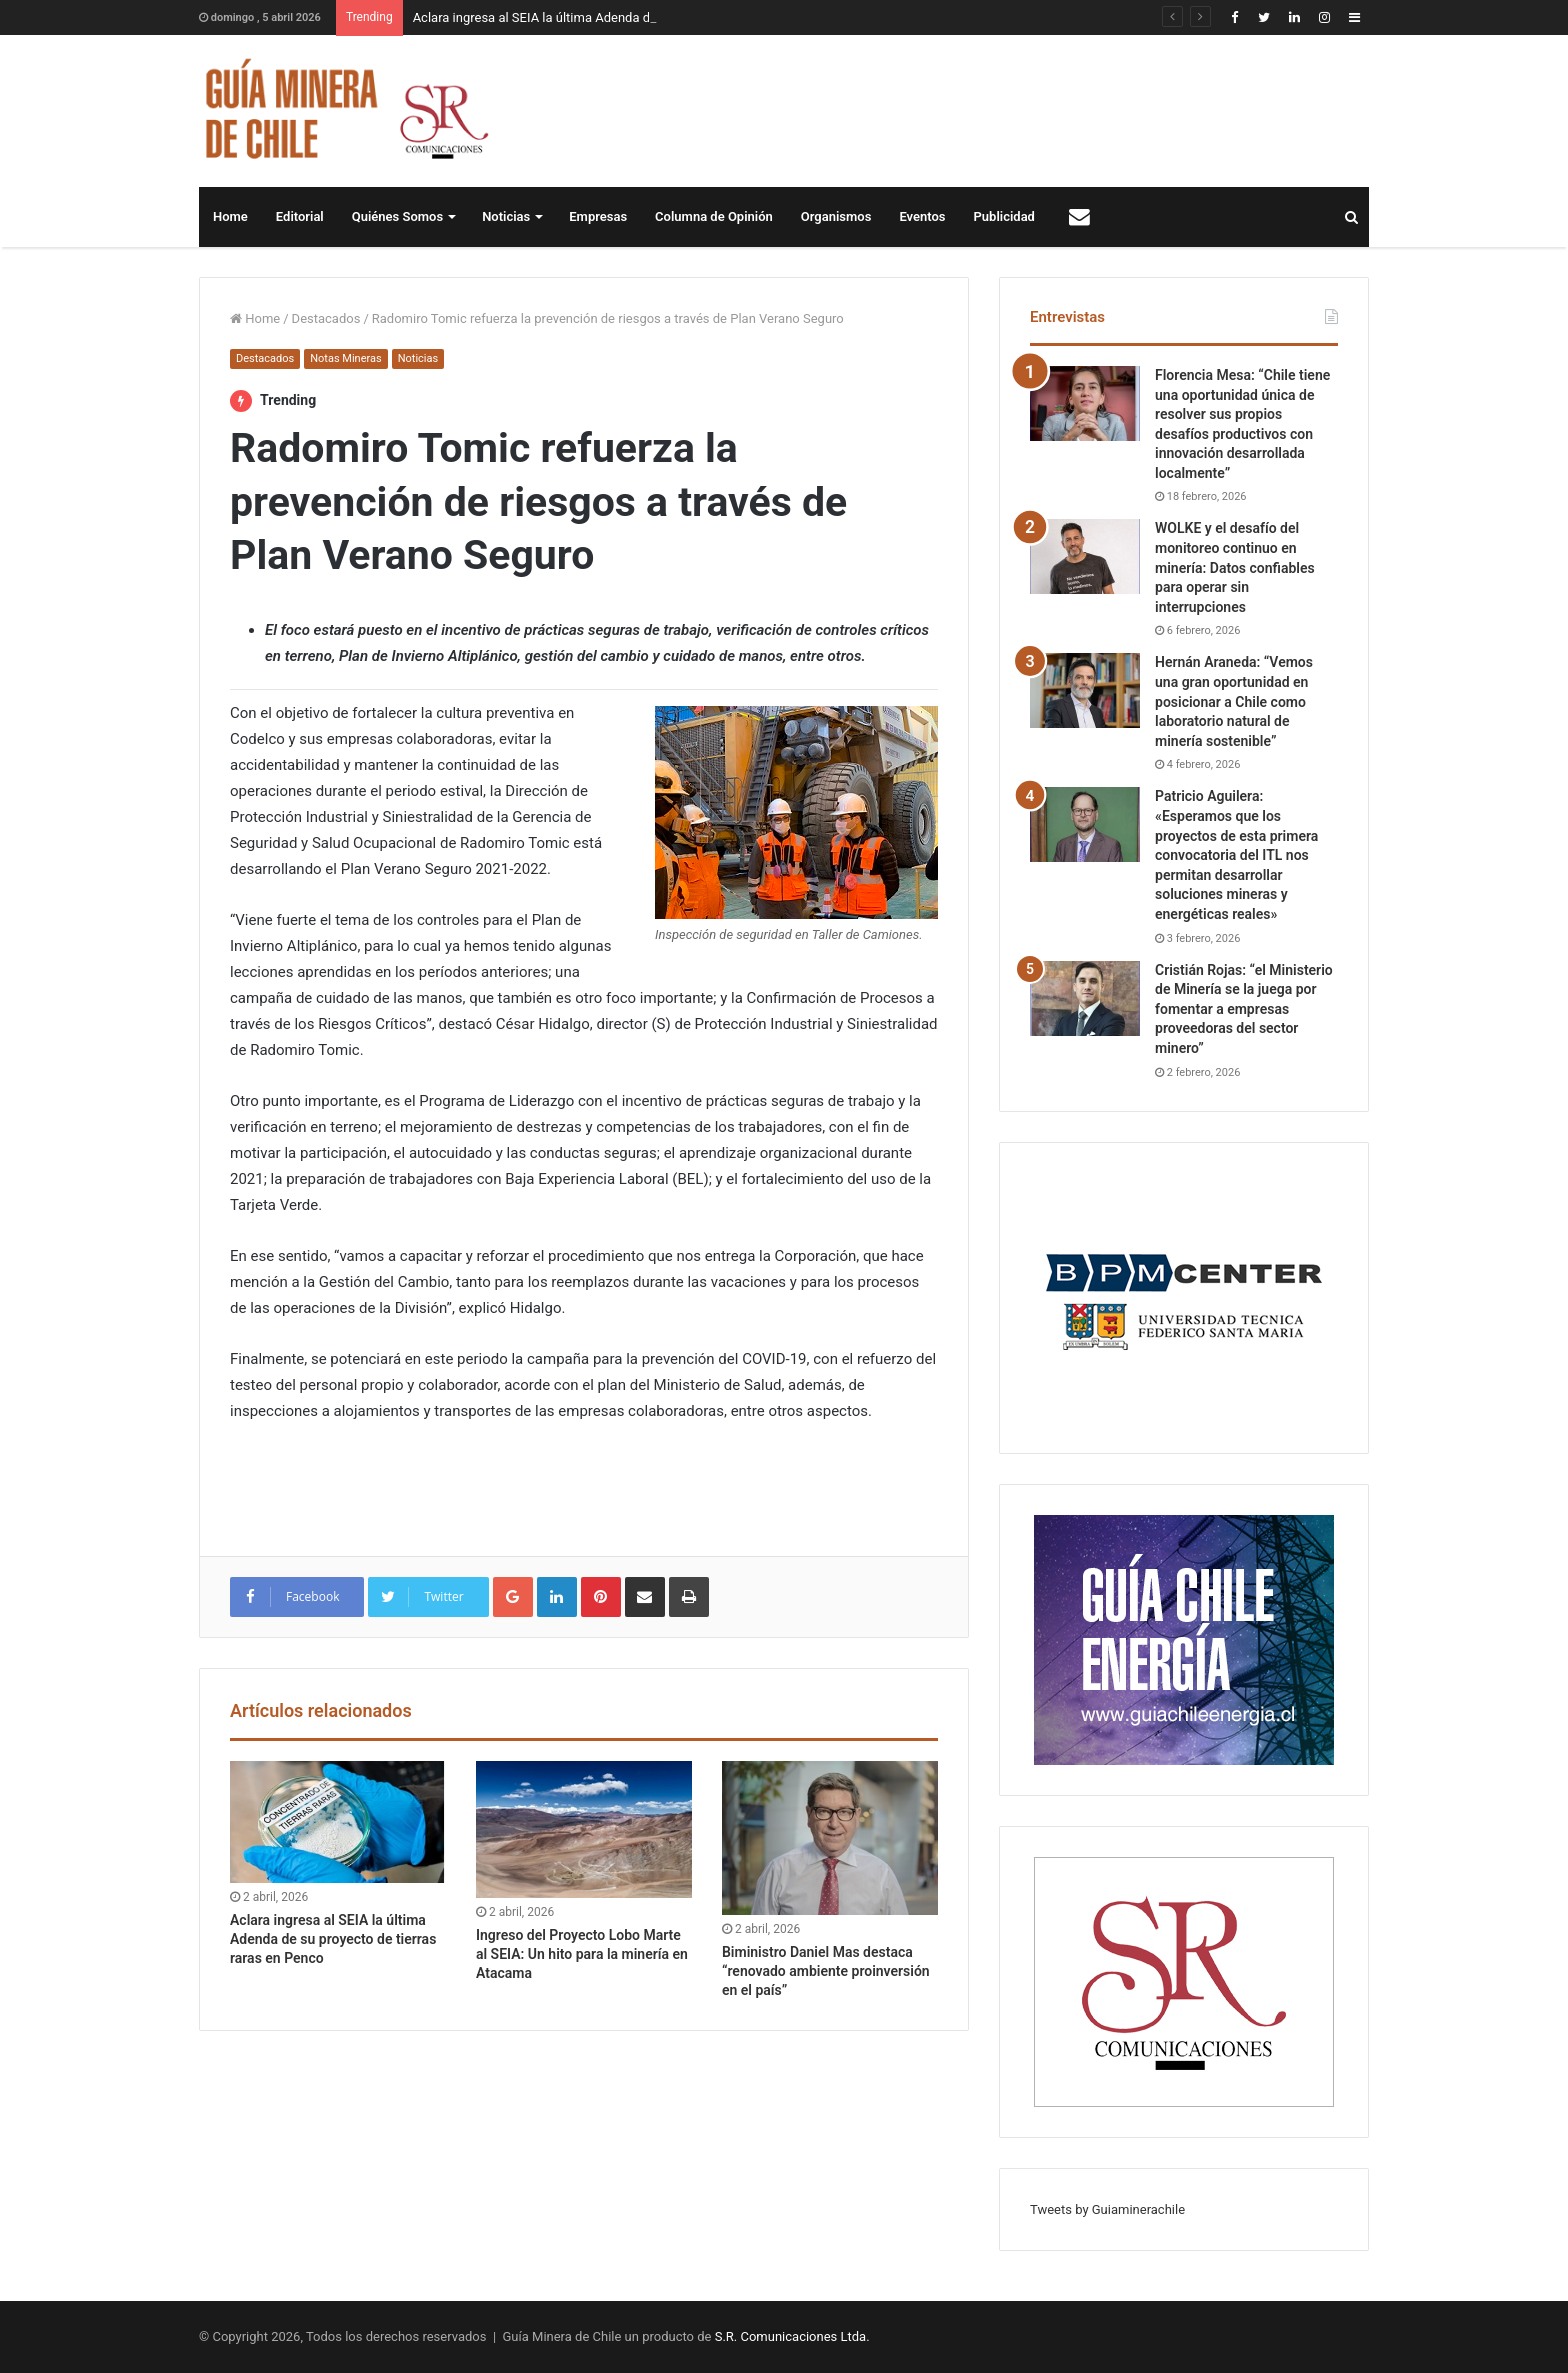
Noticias (506, 216)
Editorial (300, 216)
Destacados (326, 318)
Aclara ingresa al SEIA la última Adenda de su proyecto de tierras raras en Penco (333, 1939)
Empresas (598, 216)
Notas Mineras (345, 358)
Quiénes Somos (397, 216)
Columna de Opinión (714, 216)
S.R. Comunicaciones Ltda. (792, 2336)
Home (230, 216)
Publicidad (1004, 216)
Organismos (836, 216)
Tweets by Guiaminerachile (1107, 2209)
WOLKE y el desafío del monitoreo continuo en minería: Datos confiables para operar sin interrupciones (1235, 567)
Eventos (922, 216)
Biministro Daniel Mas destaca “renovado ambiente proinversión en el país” (826, 1971)
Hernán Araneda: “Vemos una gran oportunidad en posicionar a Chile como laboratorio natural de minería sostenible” (1234, 701)
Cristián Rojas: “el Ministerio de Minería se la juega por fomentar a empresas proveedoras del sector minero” (1244, 1009)
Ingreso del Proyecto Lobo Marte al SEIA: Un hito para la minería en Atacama (582, 1954)
